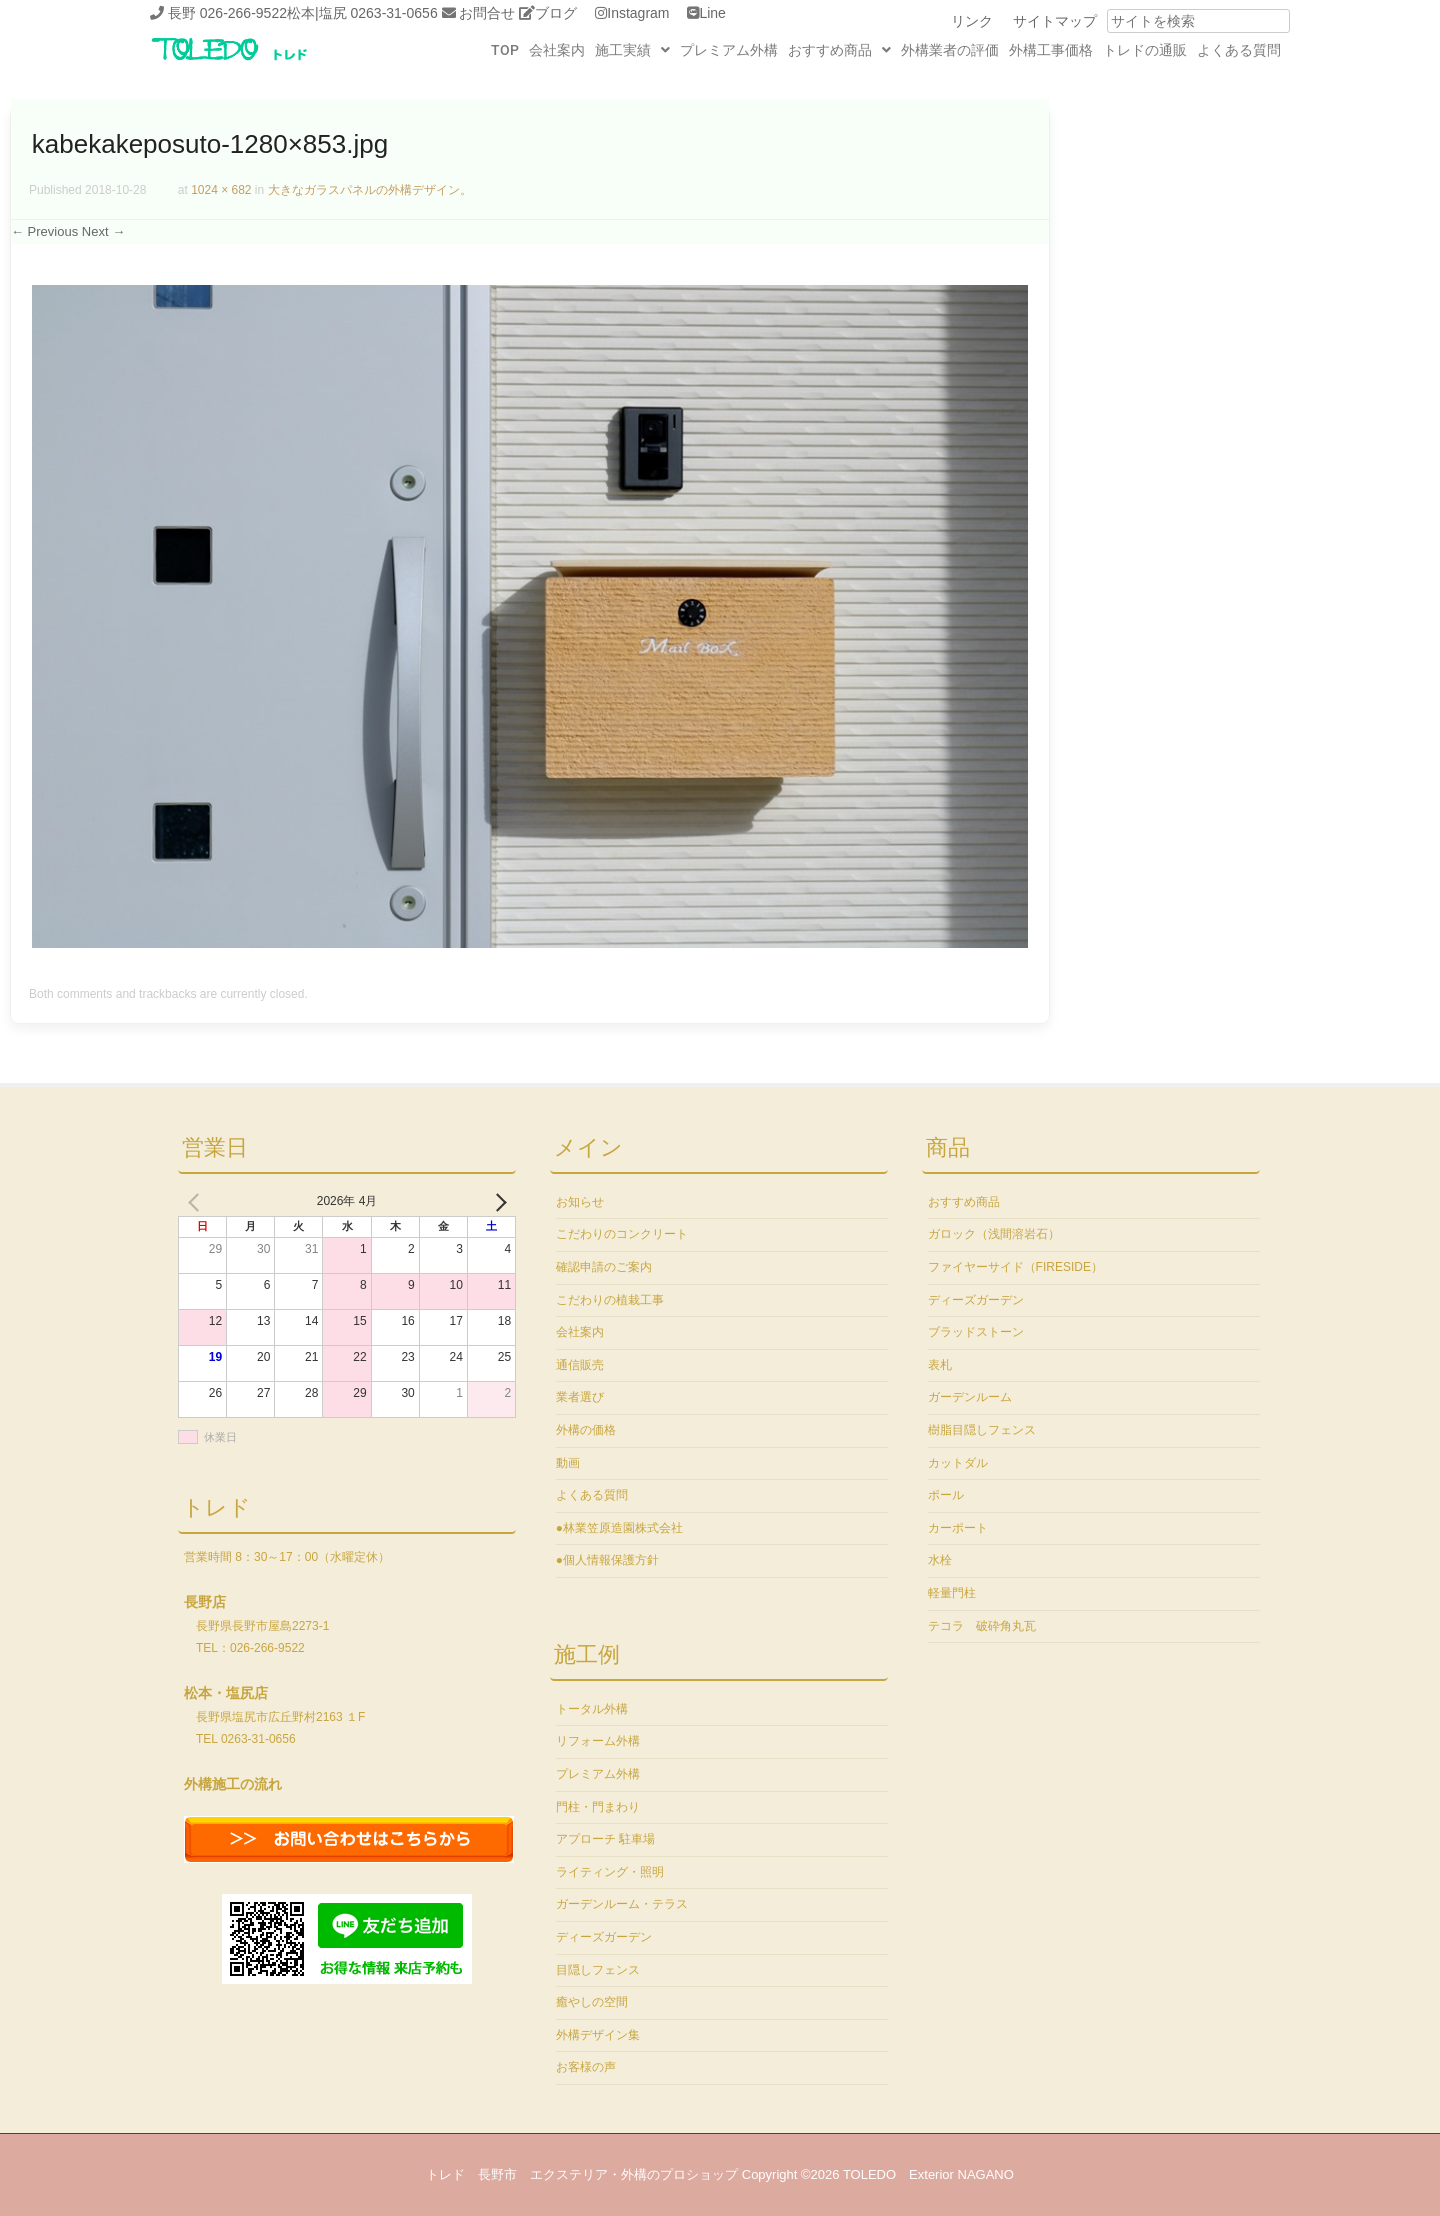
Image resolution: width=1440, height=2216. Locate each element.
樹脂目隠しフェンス (982, 1430)
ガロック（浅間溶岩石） (994, 1234)
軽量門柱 (952, 1593)
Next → (103, 231)
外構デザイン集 (598, 2035)
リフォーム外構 (598, 1741)
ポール (946, 1495)
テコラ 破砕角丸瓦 (982, 1626)
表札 (940, 1365)
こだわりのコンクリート (622, 1234)
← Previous (44, 231)
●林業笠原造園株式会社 (619, 1528)
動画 (568, 1463)
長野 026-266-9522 (227, 13)
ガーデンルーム (970, 1397)
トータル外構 (592, 1709)
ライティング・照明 (610, 1872)
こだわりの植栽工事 (610, 1300)
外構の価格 (586, 1430)
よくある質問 (1239, 50)
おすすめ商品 (839, 50)
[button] (632, 50)
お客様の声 (586, 2067)
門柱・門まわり (598, 1807)
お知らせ (580, 1202)
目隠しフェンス (598, 1970)
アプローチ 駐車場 (605, 1839)
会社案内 (557, 50)
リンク (972, 21)
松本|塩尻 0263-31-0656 (362, 13)
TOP (505, 50)
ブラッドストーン (976, 1332)
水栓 (940, 1560)
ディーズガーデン (604, 1937)
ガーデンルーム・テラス (622, 1904)
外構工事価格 (1051, 50)
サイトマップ (1055, 21)
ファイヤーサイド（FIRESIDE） (1015, 1267)
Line (712, 13)
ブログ (556, 13)
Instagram (638, 13)
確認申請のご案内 (604, 1267)
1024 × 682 (221, 190)
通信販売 (580, 1365)
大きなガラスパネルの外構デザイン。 (370, 190)
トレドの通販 (1145, 50)
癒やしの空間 (592, 2002)
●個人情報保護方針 (607, 1560)
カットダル (958, 1463)
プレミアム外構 (729, 50)
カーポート (958, 1528)
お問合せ (487, 13)
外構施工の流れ (233, 1784)
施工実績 (632, 50)
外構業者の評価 (950, 50)
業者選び (580, 1397)
